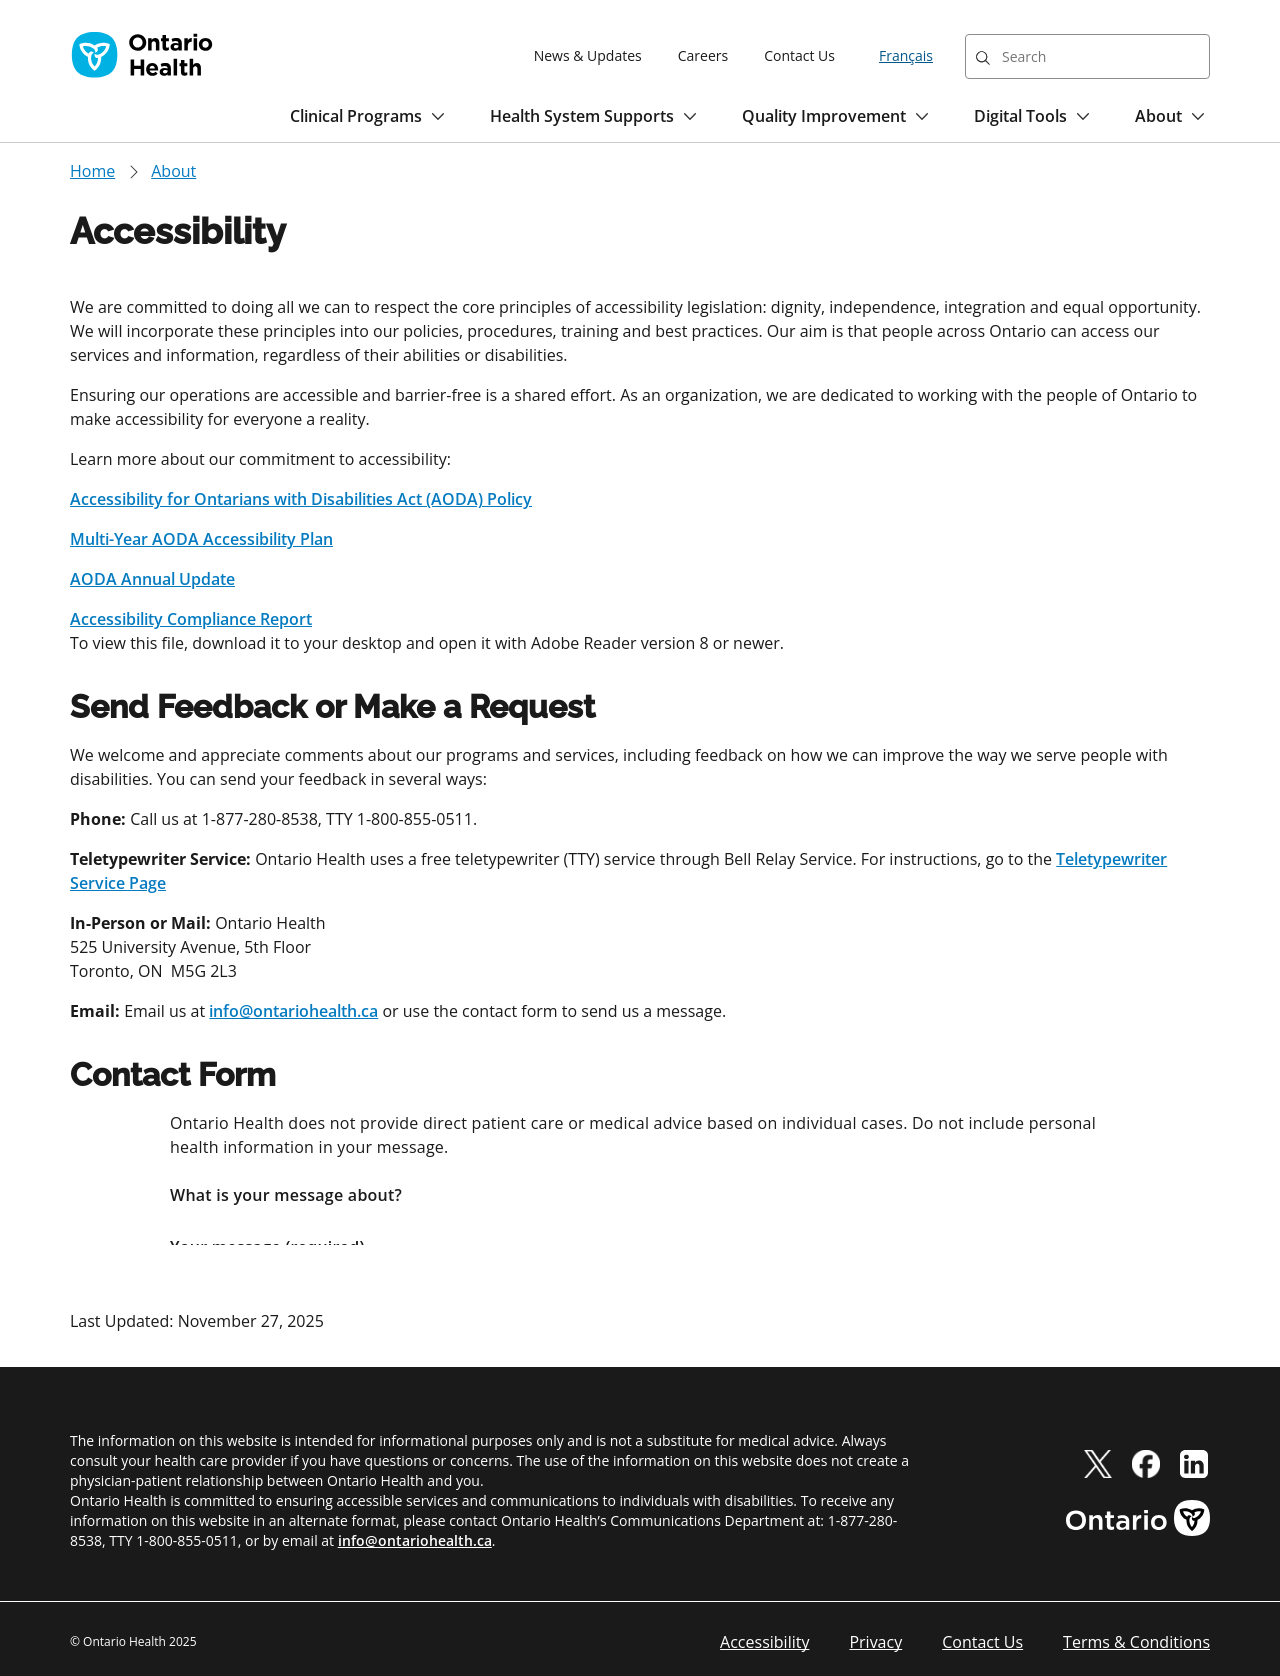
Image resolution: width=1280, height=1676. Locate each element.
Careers (703, 55)
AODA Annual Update (152, 579)
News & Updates (588, 55)
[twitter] (1098, 1463)
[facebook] (1146, 1463)
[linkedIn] (1194, 1463)
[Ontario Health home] (142, 55)
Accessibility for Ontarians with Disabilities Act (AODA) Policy (301, 499)
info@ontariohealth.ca (293, 1011)
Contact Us (799, 55)
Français (906, 55)
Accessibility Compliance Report (191, 619)
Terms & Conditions (1136, 1642)
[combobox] (1087, 56)
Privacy (875, 1642)
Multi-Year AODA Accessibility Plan (201, 539)
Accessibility (764, 1642)
